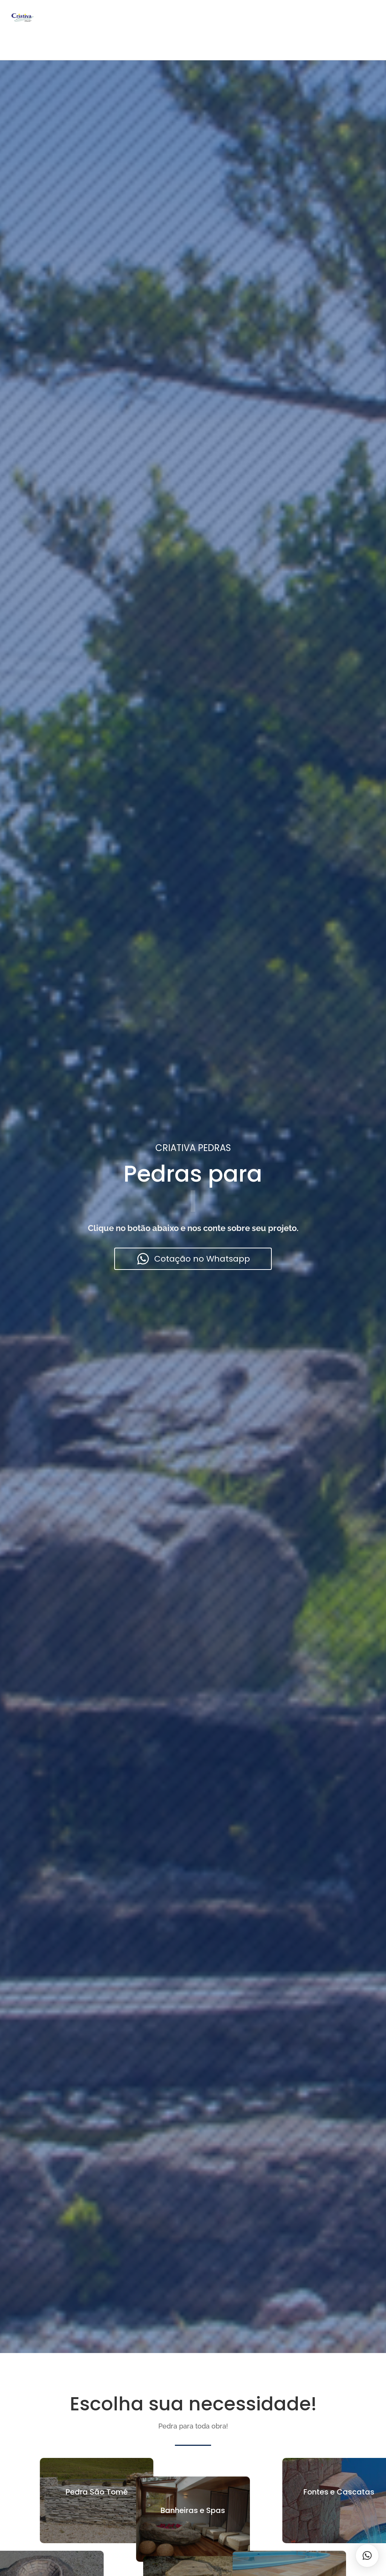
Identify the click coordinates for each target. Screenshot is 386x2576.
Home (78, 16)
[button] (367, 2555)
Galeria (193, 16)
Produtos (113, 16)
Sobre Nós (155, 16)
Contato (229, 16)
